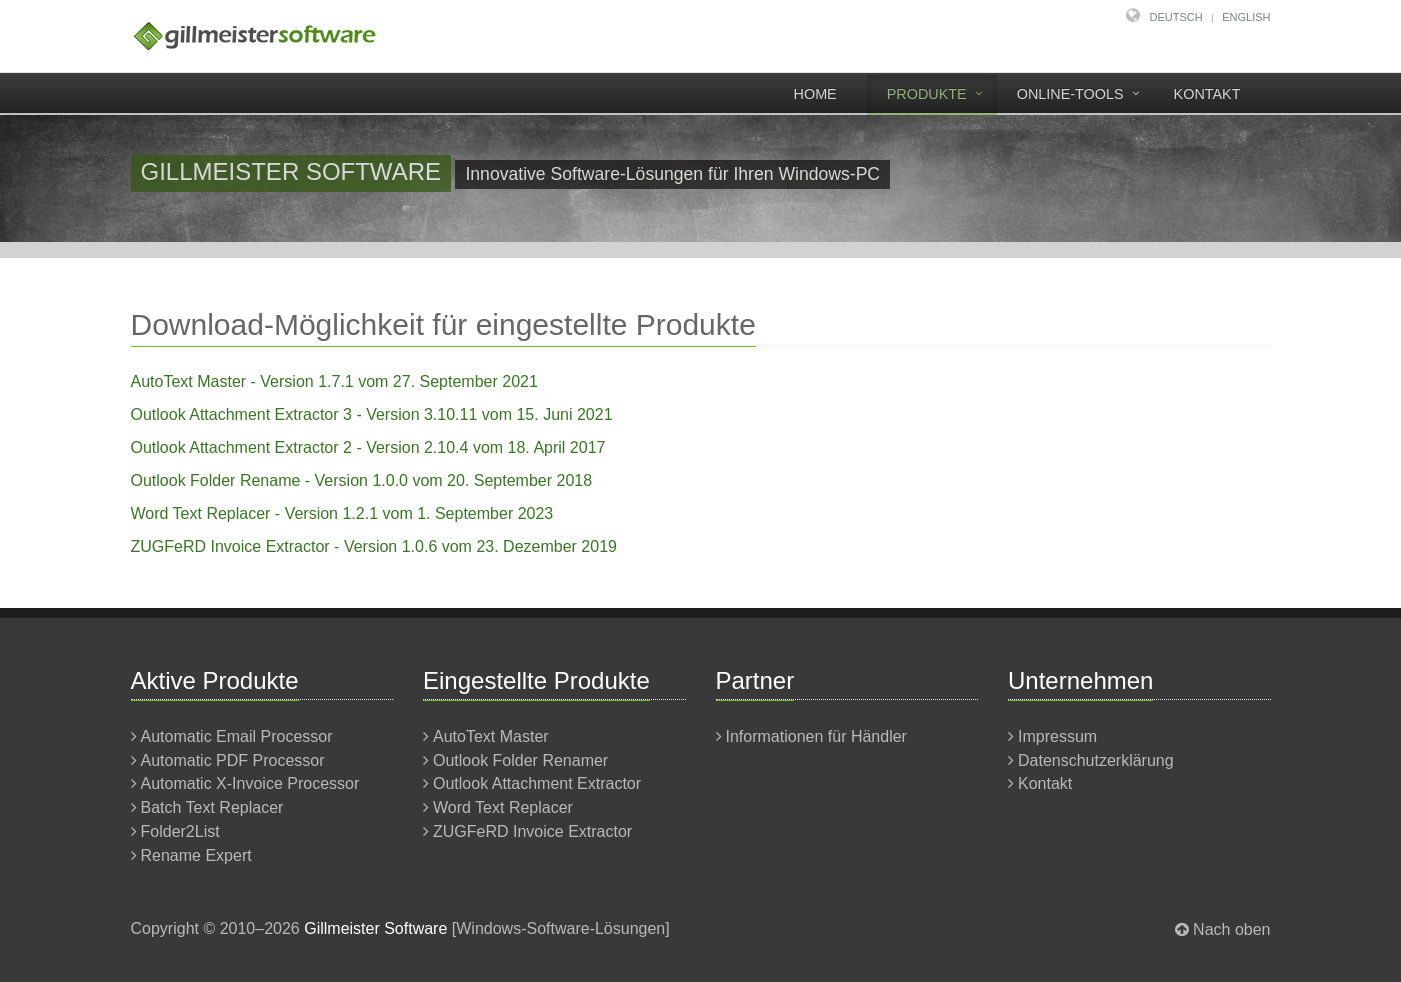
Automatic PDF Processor (233, 760)
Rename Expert (196, 855)
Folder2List (180, 831)
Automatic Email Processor (237, 736)
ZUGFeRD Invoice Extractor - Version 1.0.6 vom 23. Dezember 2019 (374, 546)
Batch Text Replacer (212, 807)
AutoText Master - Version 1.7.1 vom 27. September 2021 (334, 381)
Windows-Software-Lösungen (560, 928)
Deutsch (1176, 17)
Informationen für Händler (816, 736)
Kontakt (1207, 94)
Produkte (927, 94)
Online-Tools (1070, 94)
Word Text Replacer (503, 807)
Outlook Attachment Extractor (537, 783)
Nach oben (1231, 929)
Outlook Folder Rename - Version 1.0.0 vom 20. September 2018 (362, 480)
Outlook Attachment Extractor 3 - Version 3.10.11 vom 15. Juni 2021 (372, 414)
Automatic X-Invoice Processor (250, 783)
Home (815, 94)
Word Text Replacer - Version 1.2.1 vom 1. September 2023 (342, 513)
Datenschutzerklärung (1096, 760)
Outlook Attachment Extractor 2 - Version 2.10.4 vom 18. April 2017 (368, 447)
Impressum (1057, 736)
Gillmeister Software (375, 928)
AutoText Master (491, 736)
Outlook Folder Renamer (520, 760)
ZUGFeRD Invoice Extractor (532, 831)
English (1246, 17)
